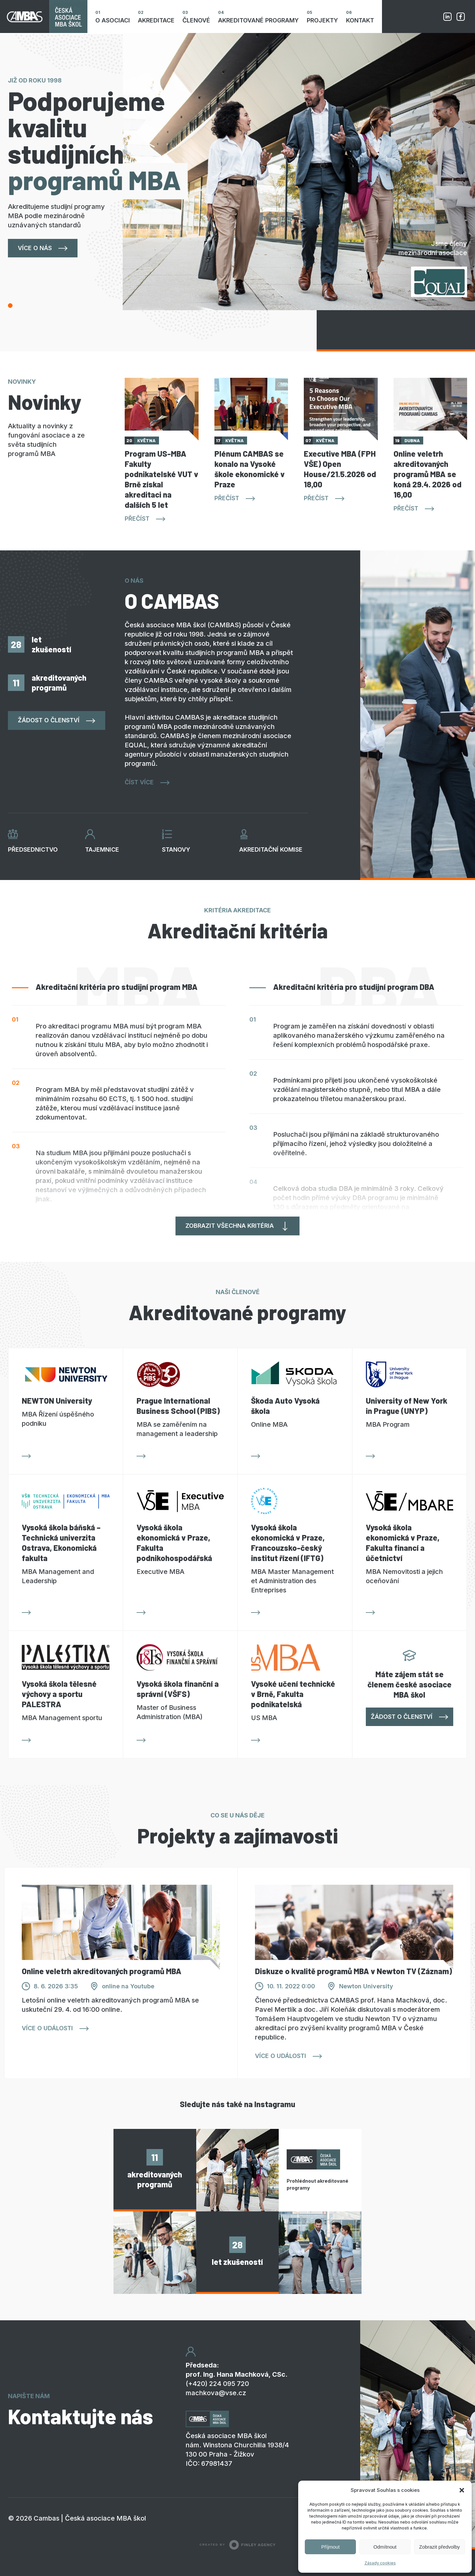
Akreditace (156, 20)
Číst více (139, 782)
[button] (462, 2490)
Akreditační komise (270, 849)
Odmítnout (384, 2547)
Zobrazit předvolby (439, 2547)
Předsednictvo (33, 849)
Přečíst (137, 518)
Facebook (460, 16)
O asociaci (112, 20)
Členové (196, 20)
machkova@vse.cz (216, 2393)
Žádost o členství (48, 720)
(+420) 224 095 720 (217, 2384)
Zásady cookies (380, 2562)
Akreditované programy (258, 20)
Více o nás (35, 248)
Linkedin (447, 16)
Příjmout (330, 2547)
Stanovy (176, 849)
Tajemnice (102, 849)
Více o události (47, 2028)
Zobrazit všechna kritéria (229, 1225)
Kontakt (360, 20)
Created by (237, 2545)
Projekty (322, 20)
